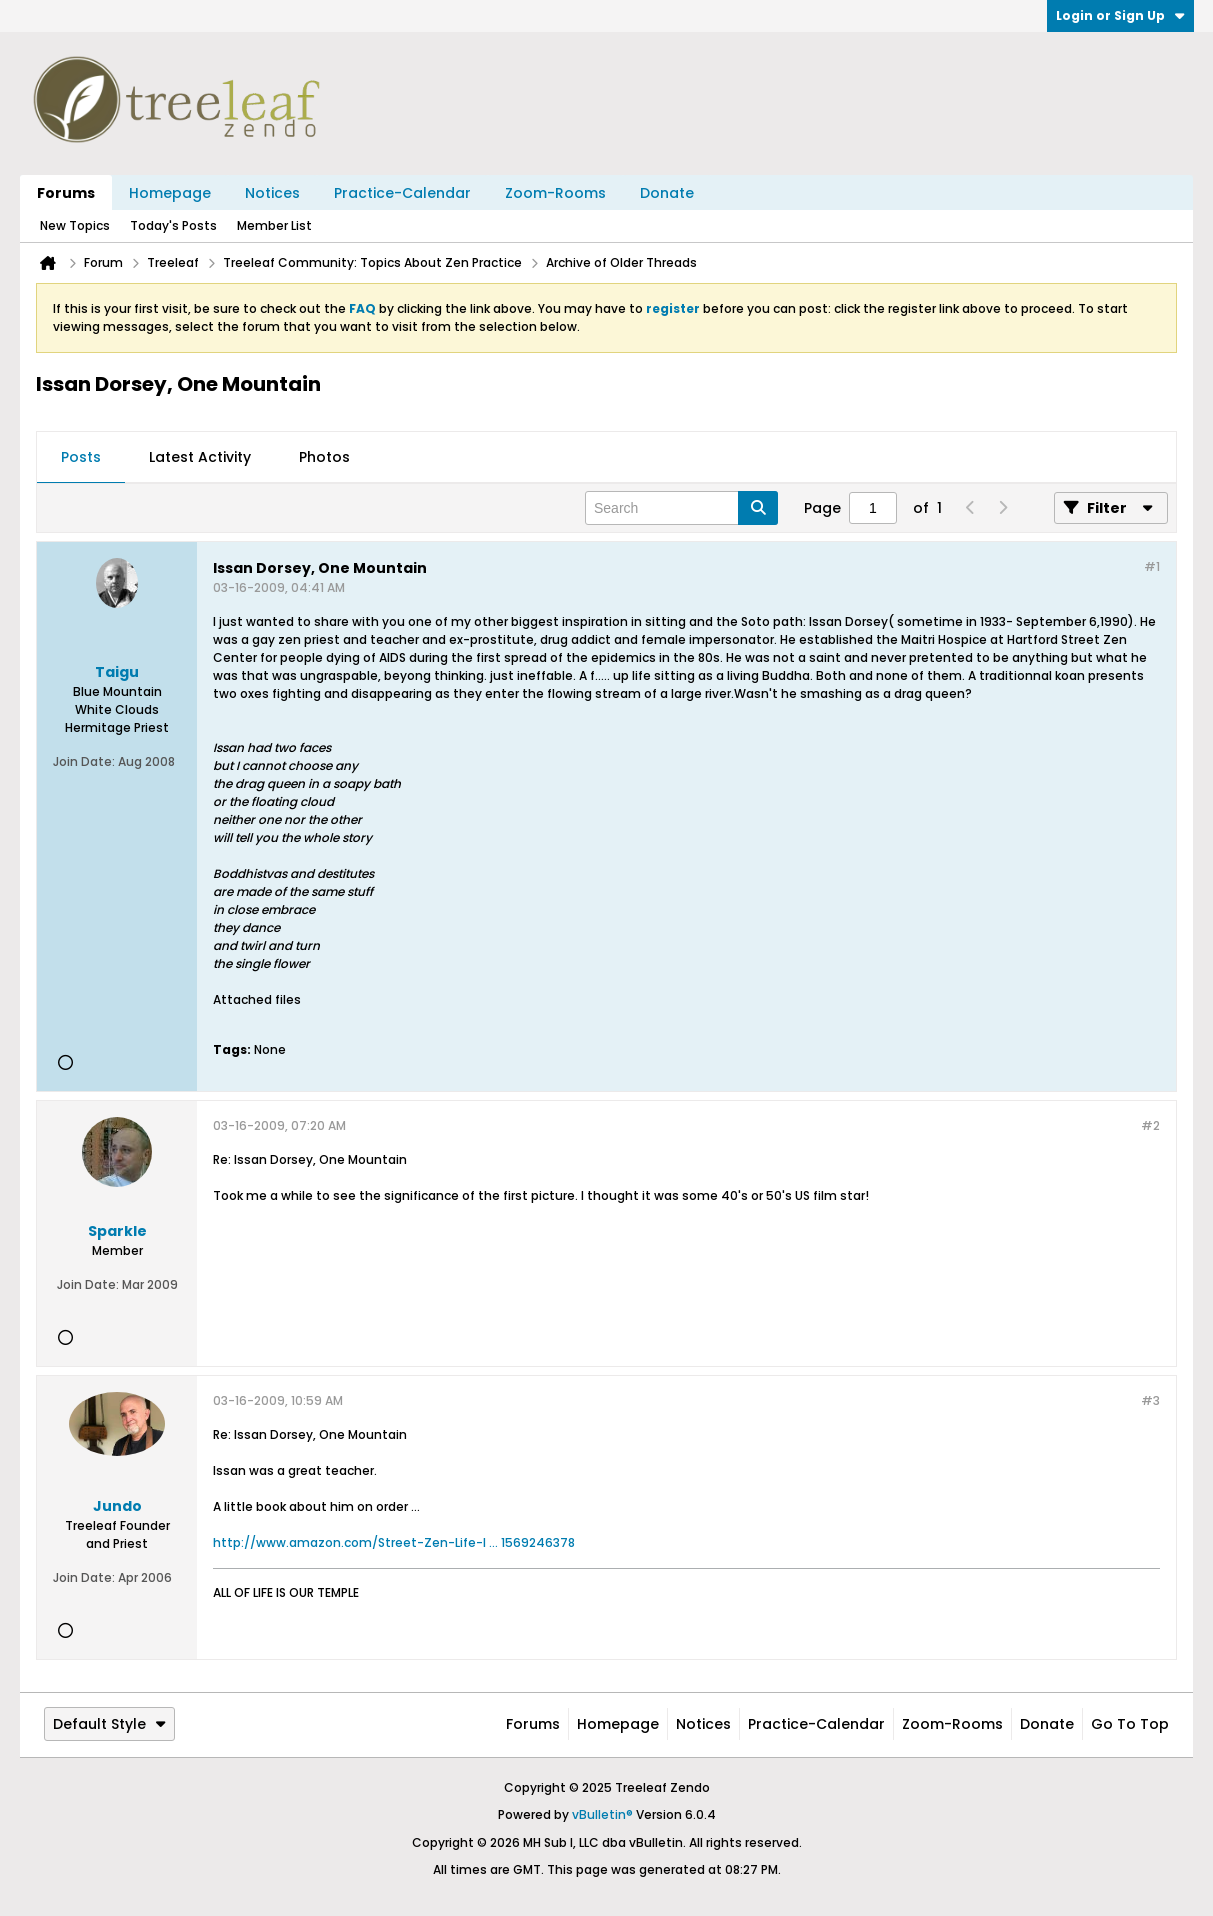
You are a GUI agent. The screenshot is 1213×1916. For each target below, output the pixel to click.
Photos (324, 457)
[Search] (681, 508)
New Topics (75, 225)
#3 (1150, 1400)
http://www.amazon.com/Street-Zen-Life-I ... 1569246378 (394, 1542)
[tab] (81, 458)
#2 (1150, 1125)
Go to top (1130, 1724)
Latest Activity (200, 457)
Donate (667, 193)
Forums (66, 193)
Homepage (170, 193)
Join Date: (84, 761)
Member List (274, 225)
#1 (1152, 566)
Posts (81, 457)
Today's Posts (173, 225)
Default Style (109, 1724)
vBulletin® (602, 1814)
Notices (272, 193)
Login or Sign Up (1120, 15)
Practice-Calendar (402, 193)
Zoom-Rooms (555, 193)
